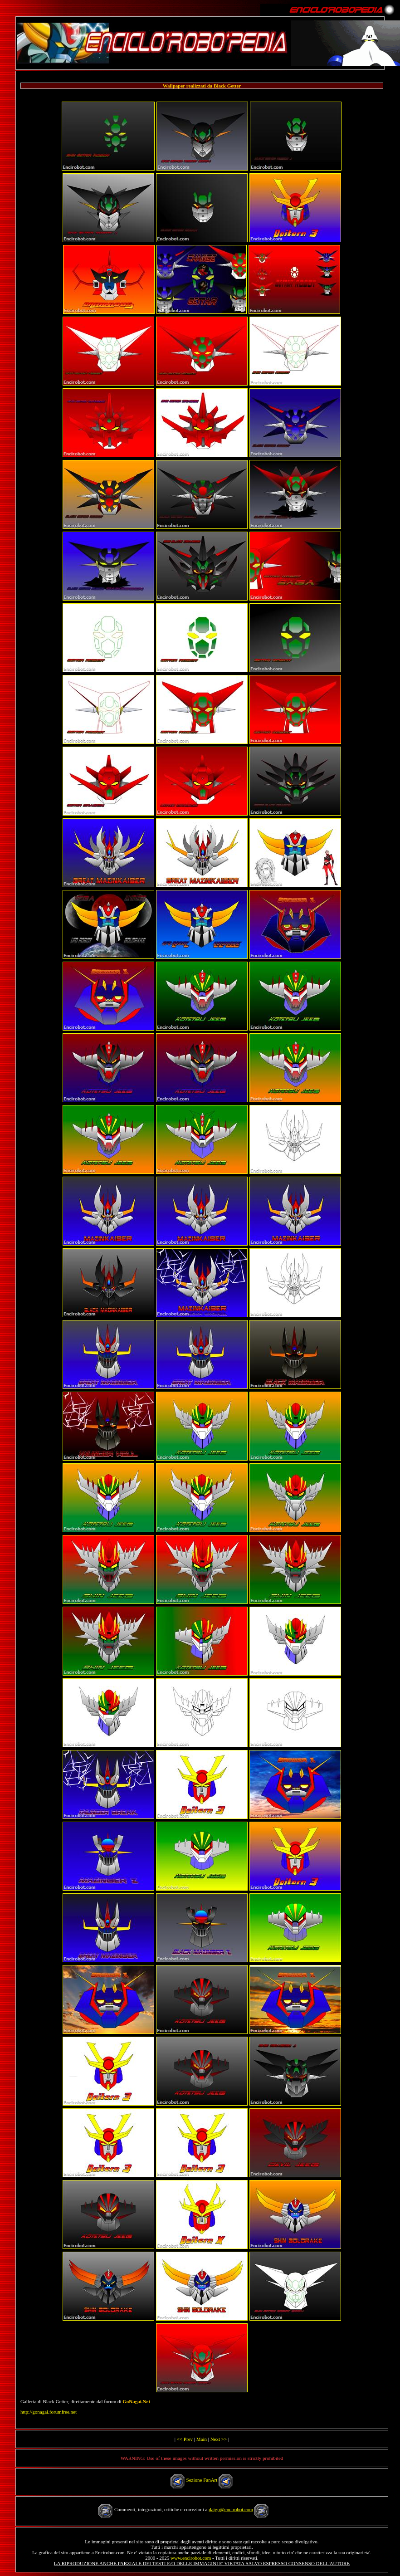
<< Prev (185, 2439)
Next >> (218, 2439)
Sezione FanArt (202, 2480)
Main (201, 2439)
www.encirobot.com (191, 2558)
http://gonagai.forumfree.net (48, 2412)
